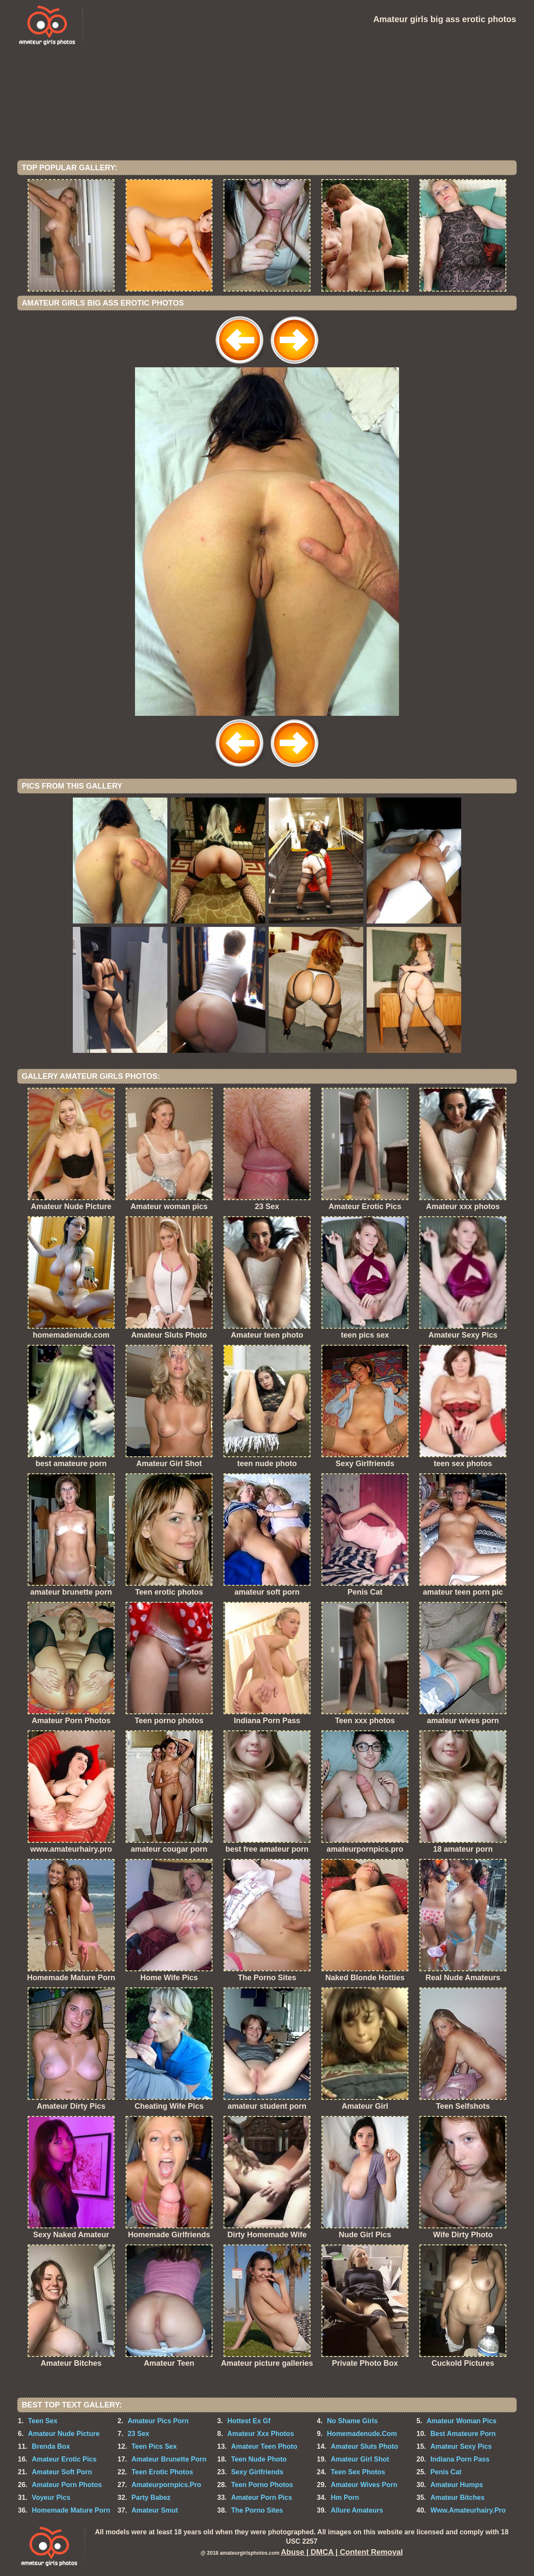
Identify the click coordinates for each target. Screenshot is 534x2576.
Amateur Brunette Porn (169, 2459)
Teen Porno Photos (262, 2484)
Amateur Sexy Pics (461, 2446)
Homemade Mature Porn (71, 2510)
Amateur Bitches (458, 2497)
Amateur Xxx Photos (260, 2433)
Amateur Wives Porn (364, 2484)
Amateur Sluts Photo (364, 2446)
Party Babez (151, 2497)
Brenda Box (51, 2446)
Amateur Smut (155, 2510)
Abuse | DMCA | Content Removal (342, 2552)
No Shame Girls (352, 2420)
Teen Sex (42, 2420)
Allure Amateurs (357, 2510)
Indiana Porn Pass (460, 2459)
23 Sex (138, 2433)
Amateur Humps (457, 2484)
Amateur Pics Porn (158, 2420)
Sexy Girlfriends (257, 2472)
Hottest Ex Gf (248, 2420)
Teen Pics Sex (154, 2446)
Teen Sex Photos (358, 2472)
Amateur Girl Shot (360, 2459)
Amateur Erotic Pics (64, 2459)
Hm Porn (345, 2497)
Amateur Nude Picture (64, 2433)
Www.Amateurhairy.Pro (468, 2510)
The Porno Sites (257, 2510)
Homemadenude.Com (362, 2433)
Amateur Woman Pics (462, 2420)
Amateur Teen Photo (264, 2446)
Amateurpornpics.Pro (166, 2484)
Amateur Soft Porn (62, 2472)
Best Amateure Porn (463, 2433)
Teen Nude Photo (259, 2459)
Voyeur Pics (51, 2497)
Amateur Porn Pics (261, 2497)
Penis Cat (446, 2472)
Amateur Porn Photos (67, 2484)
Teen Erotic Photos (162, 2472)
